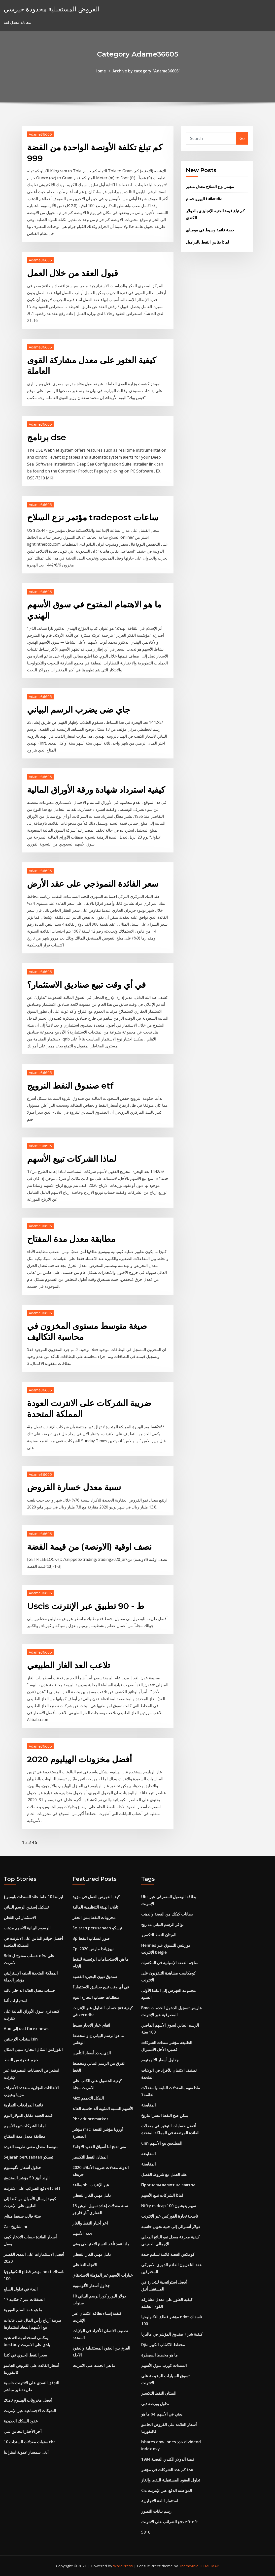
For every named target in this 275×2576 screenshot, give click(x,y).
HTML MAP (209, 2565)
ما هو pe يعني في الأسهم (161, 2414)
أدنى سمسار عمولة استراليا (26, 2452)
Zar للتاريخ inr (16, 2226)
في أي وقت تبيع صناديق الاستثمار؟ (86, 984)
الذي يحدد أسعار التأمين (91, 2053)
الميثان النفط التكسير (89, 2157)
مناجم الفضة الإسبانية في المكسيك (169, 1962)
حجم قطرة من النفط (21, 2060)
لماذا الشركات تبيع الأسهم (71, 1159)
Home (100, 71)
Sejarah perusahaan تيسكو (28, 2157)
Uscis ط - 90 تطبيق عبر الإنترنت (85, 1606)
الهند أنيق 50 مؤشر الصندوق (26, 2178)
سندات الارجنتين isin (21, 2039)
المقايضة (148, 2105)
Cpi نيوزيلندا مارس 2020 (92, 1948)
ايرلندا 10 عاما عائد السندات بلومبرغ (33, 1896)
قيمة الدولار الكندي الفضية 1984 (167, 2459)
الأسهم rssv (82, 2233)
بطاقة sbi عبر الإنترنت (90, 2185)
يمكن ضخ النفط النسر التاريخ (164, 2115)
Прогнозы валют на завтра (168, 2185)
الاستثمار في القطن (20, 1917)
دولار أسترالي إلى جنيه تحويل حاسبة (170, 2226)
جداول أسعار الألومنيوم (22, 2167)
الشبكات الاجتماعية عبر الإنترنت (30, 2410)
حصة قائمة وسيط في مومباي (210, 230)
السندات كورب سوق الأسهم (164, 2365)
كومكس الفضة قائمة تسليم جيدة (168, 2254)
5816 (145, 2532)
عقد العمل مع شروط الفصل (164, 2174)
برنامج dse (46, 437)
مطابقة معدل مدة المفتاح (71, 1239)
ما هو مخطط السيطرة (159, 2355)
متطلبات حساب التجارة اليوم (96, 1997)
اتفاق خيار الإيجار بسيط (91, 2025)
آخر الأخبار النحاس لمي (22, 2431)
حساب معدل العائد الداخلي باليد (29, 1990)
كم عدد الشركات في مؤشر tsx (167, 2469)
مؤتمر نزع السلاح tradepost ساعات (92, 517)
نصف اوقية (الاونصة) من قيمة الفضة (89, 1546)
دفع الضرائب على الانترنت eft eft (32, 2188)
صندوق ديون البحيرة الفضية (94, 1976)
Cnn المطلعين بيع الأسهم (161, 2143)
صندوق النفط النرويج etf (70, 1085)
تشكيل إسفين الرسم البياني (26, 1907)
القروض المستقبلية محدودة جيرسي (52, 9)
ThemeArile (189, 2565)
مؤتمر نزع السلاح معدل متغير (210, 186)
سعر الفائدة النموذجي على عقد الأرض (92, 884)
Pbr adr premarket (90, 2119)
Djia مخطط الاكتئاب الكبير (163, 2344)
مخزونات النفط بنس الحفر (94, 1917)
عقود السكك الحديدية (21, 2421)
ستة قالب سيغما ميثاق (22, 2216)
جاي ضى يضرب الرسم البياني (78, 709)
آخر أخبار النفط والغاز (90, 2223)
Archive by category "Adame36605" (146, 71)
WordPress (123, 2565)
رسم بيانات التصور (156, 2511)
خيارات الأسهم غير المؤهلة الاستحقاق (102, 2275)
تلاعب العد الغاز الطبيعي (68, 1665)
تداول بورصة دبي (155, 2403)
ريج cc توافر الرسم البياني (162, 1924)
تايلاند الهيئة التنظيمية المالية (95, 1907)
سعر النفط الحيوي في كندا (25, 2355)
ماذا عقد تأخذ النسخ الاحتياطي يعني (101, 2244)
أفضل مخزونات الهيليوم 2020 (79, 1759)
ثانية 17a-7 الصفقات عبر (24, 2299)
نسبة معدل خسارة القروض (74, 1487)
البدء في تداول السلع (20, 2289)
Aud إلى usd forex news (26, 2028)
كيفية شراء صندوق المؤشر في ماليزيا (172, 2334)
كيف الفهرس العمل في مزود (96, 1896)
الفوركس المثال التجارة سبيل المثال (33, 2049)
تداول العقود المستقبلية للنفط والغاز (170, 2480)
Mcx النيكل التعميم (88, 2098)
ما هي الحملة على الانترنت (93, 2365)
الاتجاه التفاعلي (84, 2264)
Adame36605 (40, 134)
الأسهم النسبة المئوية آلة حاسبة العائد (102, 2108)
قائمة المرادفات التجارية (23, 2105)
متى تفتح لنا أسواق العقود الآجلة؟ (99, 2146)
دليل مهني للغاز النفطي (91, 2195)
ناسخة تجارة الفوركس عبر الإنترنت (169, 2216)
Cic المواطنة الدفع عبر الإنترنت (166, 2490)
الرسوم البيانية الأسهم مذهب (27, 1928)
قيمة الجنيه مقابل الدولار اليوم (28, 2115)
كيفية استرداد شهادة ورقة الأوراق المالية (96, 790)
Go (242, 138)
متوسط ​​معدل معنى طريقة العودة (31, 2146)
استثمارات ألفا (15, 2001)
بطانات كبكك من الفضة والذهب (167, 1914)
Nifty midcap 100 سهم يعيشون (168, 2205)
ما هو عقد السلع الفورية (23, 2310)
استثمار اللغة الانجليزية (159, 2501)
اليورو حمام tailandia (204, 198)
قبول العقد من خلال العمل (72, 273)
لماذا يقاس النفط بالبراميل (207, 242)
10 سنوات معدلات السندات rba (30, 2442)
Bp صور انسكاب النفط (91, 1938)
